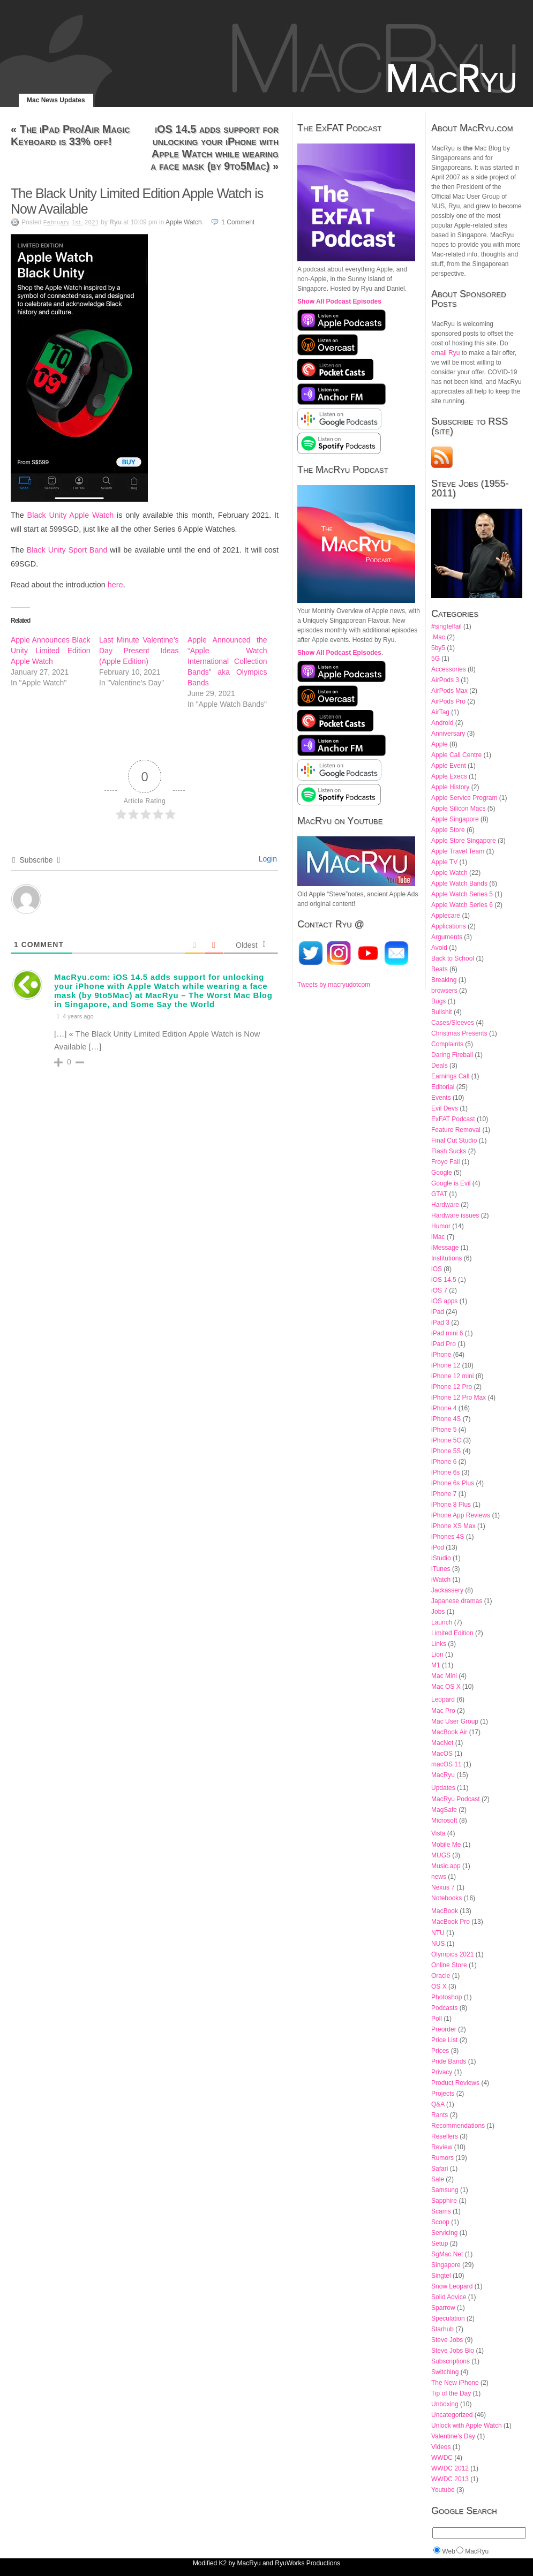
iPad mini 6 (447, 1333)
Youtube (443, 2490)
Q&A (438, 2104)
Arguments (446, 937)
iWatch (441, 1579)
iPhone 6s (445, 1472)
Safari (439, 2168)
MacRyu (443, 1775)
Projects (442, 2093)
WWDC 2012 (450, 2468)
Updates (443, 1788)
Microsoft (444, 1820)
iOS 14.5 (443, 1279)
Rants (439, 2115)
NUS (438, 1943)
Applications (448, 926)
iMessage (445, 1247)
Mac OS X (446, 1686)
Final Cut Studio (454, 1140)
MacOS (442, 1753)
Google (441, 1172)
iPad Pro (443, 1344)
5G (435, 658)
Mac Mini (444, 1676)
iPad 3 (440, 1322)
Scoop (440, 2222)
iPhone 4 (443, 1408)
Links (438, 1644)
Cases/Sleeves (452, 1022)
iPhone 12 (445, 1365)
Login (267, 859)
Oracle (440, 1976)
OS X (439, 1986)
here (115, 584)
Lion (437, 1654)
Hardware (445, 1204)
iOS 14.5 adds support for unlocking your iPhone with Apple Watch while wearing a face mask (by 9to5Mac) (215, 147)
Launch (441, 1622)
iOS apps (444, 1301)
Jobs (438, 1611)
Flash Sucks (448, 1151)
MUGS (441, 1855)
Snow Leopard (451, 2286)
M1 (435, 1665)
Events (441, 1097)
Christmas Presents (459, 1033)
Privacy (441, 2072)
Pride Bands (448, 2061)
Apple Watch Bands (459, 883)
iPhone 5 (443, 1429)
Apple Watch (184, 222)
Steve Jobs (447, 2340)
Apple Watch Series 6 (462, 905)
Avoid (439, 947)
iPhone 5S (446, 1451)
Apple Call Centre (456, 755)
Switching (445, 2372)
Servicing (444, 2233)
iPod (437, 1547)
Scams (441, 2211)
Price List (444, 2040)
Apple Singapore (455, 819)
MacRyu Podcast (455, 1799)
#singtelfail (446, 626)
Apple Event (448, 765)
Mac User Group (454, 1721)
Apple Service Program (464, 798)
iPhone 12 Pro (451, 1387)
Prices (440, 2050)
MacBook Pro (450, 1921)
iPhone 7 (443, 1494)
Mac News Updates (56, 100)
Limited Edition (452, 1633)
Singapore (446, 2265)
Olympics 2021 (452, 1954)
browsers (444, 990)
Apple (439, 744)
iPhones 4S (447, 1536)
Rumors (442, 2158)
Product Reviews (455, 2083)
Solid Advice (448, 2297)
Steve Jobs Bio (452, 2350)
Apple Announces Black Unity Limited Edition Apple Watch (51, 651)
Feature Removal (456, 1130)
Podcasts (444, 2008)
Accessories (448, 669)
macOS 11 (446, 1764)
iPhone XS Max (453, 1526)
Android (442, 723)
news (438, 1876)
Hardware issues (455, 1215)
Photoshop (446, 1997)
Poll (436, 2018)
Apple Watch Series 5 (462, 894)
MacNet (442, 1743)
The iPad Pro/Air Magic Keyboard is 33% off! (70, 135)
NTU (438, 1933)
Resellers (444, 2136)
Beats (439, 969)
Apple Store (448, 830)
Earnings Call (450, 1076)
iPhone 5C (446, 1440)
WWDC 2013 (450, 2479)
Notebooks (446, 1898)
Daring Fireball (452, 1055)
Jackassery (447, 1590)
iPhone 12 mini (452, 1376)
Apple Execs (449, 776)
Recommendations (458, 2125)
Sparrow (443, 2307)
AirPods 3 (445, 680)
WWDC (442, 2457)
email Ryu (445, 353)
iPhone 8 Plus (451, 1504)
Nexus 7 (443, 1887)
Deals (439, 1065)
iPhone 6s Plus (452, 1483)
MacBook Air (449, 1732)
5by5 (438, 648)
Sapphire (444, 2200)
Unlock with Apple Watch (466, 2425)
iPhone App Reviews (460, 1515)
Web (448, 2551)
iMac (438, 1237)
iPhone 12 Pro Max (458, 1397)
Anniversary (448, 733)
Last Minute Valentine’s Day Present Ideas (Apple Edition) (139, 651)
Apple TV (444, 862)
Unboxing (445, 2404)
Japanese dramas (456, 1601)
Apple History (450, 787)
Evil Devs (444, 1108)
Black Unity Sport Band (67, 550)
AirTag (440, 712)
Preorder (443, 2029)
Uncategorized (451, 2415)
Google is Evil (450, 1183)
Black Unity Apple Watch (70, 515)
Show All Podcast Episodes (339, 301)
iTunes (441, 1569)
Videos (441, 2447)
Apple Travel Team (457, 851)
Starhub (442, 2329)
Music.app (446, 1866)
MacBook (444, 1911)
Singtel (441, 2275)
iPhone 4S (446, 1419)
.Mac (438, 637)
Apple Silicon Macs (458, 808)
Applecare (445, 915)
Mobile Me (446, 1844)
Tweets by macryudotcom (333, 984)
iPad (437, 1312)
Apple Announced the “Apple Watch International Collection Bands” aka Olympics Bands (227, 661)
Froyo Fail (445, 1162)
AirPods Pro (448, 701)
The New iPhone (455, 2382)
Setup (439, 2243)
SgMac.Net (447, 2254)
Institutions (446, 1258)
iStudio (441, 1558)
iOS (436, 1269)
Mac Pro (443, 1710)
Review (441, 2147)
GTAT (439, 1194)
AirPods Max (449, 690)
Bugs (438, 1001)
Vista (438, 1833)
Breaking (443, 980)
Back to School (452, 958)
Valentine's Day (453, 2436)
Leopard (443, 1699)
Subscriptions (450, 2361)
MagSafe (444, 1810)
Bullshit (441, 1012)
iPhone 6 (443, 1461)
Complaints (447, 1044)
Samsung (445, 2190)
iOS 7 (439, 1290)
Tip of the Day (451, 2393)
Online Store (449, 1965)
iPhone (441, 1354)
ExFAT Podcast (453, 1119)
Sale (437, 2179)
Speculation (448, 2318)
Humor (441, 1226)
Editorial (442, 1087)
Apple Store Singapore (463, 840)
